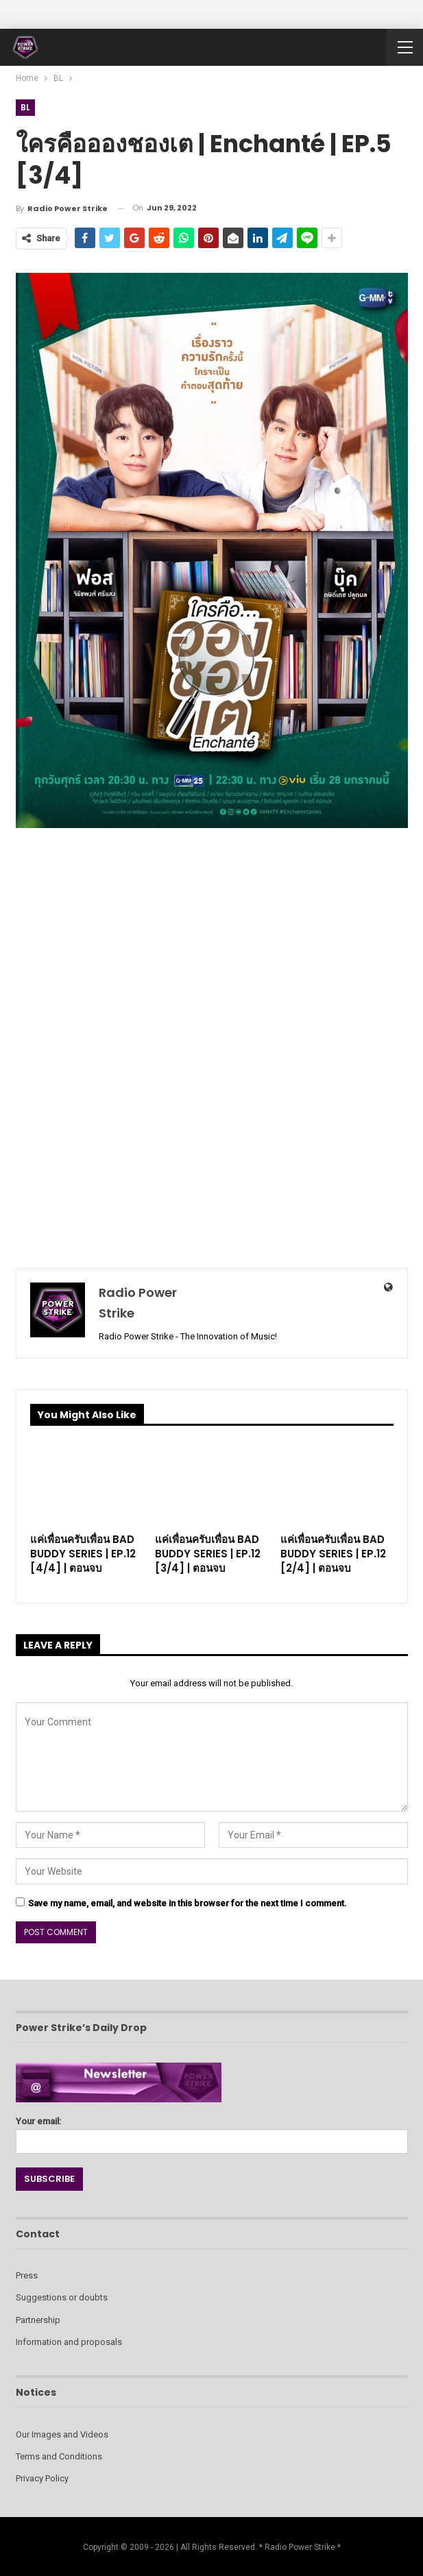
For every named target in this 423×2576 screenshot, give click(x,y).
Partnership (38, 2320)
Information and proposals (69, 2342)
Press (27, 2275)
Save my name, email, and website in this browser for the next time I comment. (187, 1903)
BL (26, 107)
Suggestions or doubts (62, 2297)
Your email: (212, 2131)
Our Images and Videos (62, 2434)
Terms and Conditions (59, 2456)
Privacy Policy (42, 2478)
